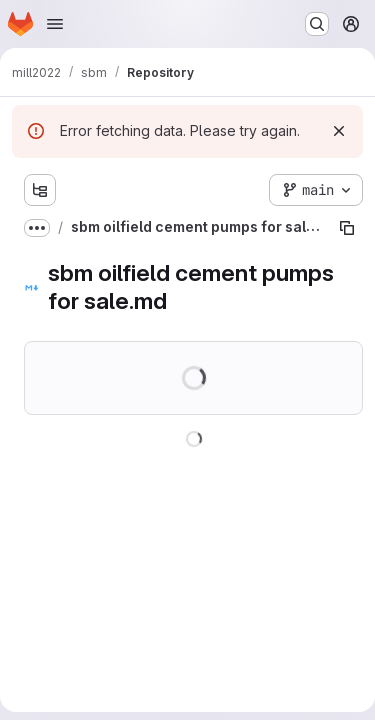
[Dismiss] (339, 131)
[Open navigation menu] (55, 24)
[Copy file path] (347, 228)
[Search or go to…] (317, 24)
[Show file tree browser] (40, 190)
